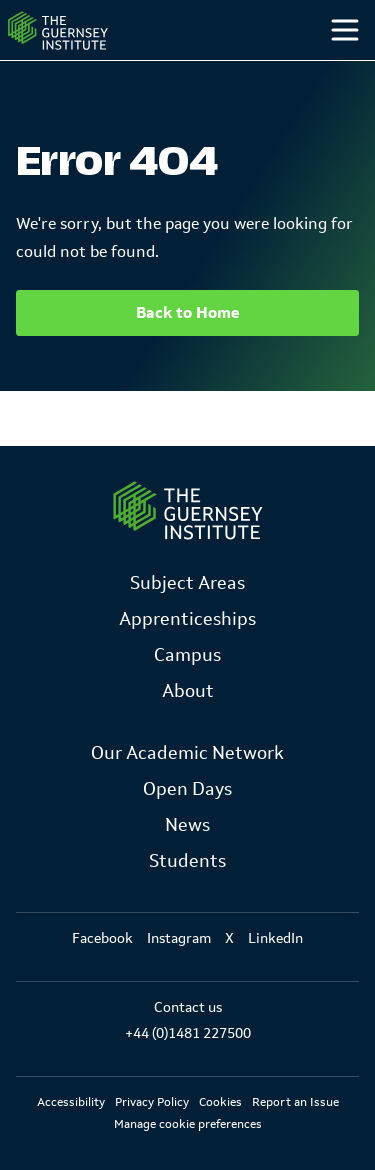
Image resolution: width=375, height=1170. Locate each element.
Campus (187, 655)
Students (187, 861)
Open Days (187, 789)
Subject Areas (187, 583)
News (187, 825)
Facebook (102, 938)
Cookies (220, 1102)
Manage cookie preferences (188, 1124)
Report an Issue (295, 1102)
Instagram (179, 938)
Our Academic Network (187, 753)
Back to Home (188, 312)
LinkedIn (275, 938)
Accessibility (71, 1102)
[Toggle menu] (345, 30)
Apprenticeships (187, 619)
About (188, 691)
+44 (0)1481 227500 (188, 1033)
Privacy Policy (152, 1102)
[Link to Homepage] (188, 510)
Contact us (188, 1007)
